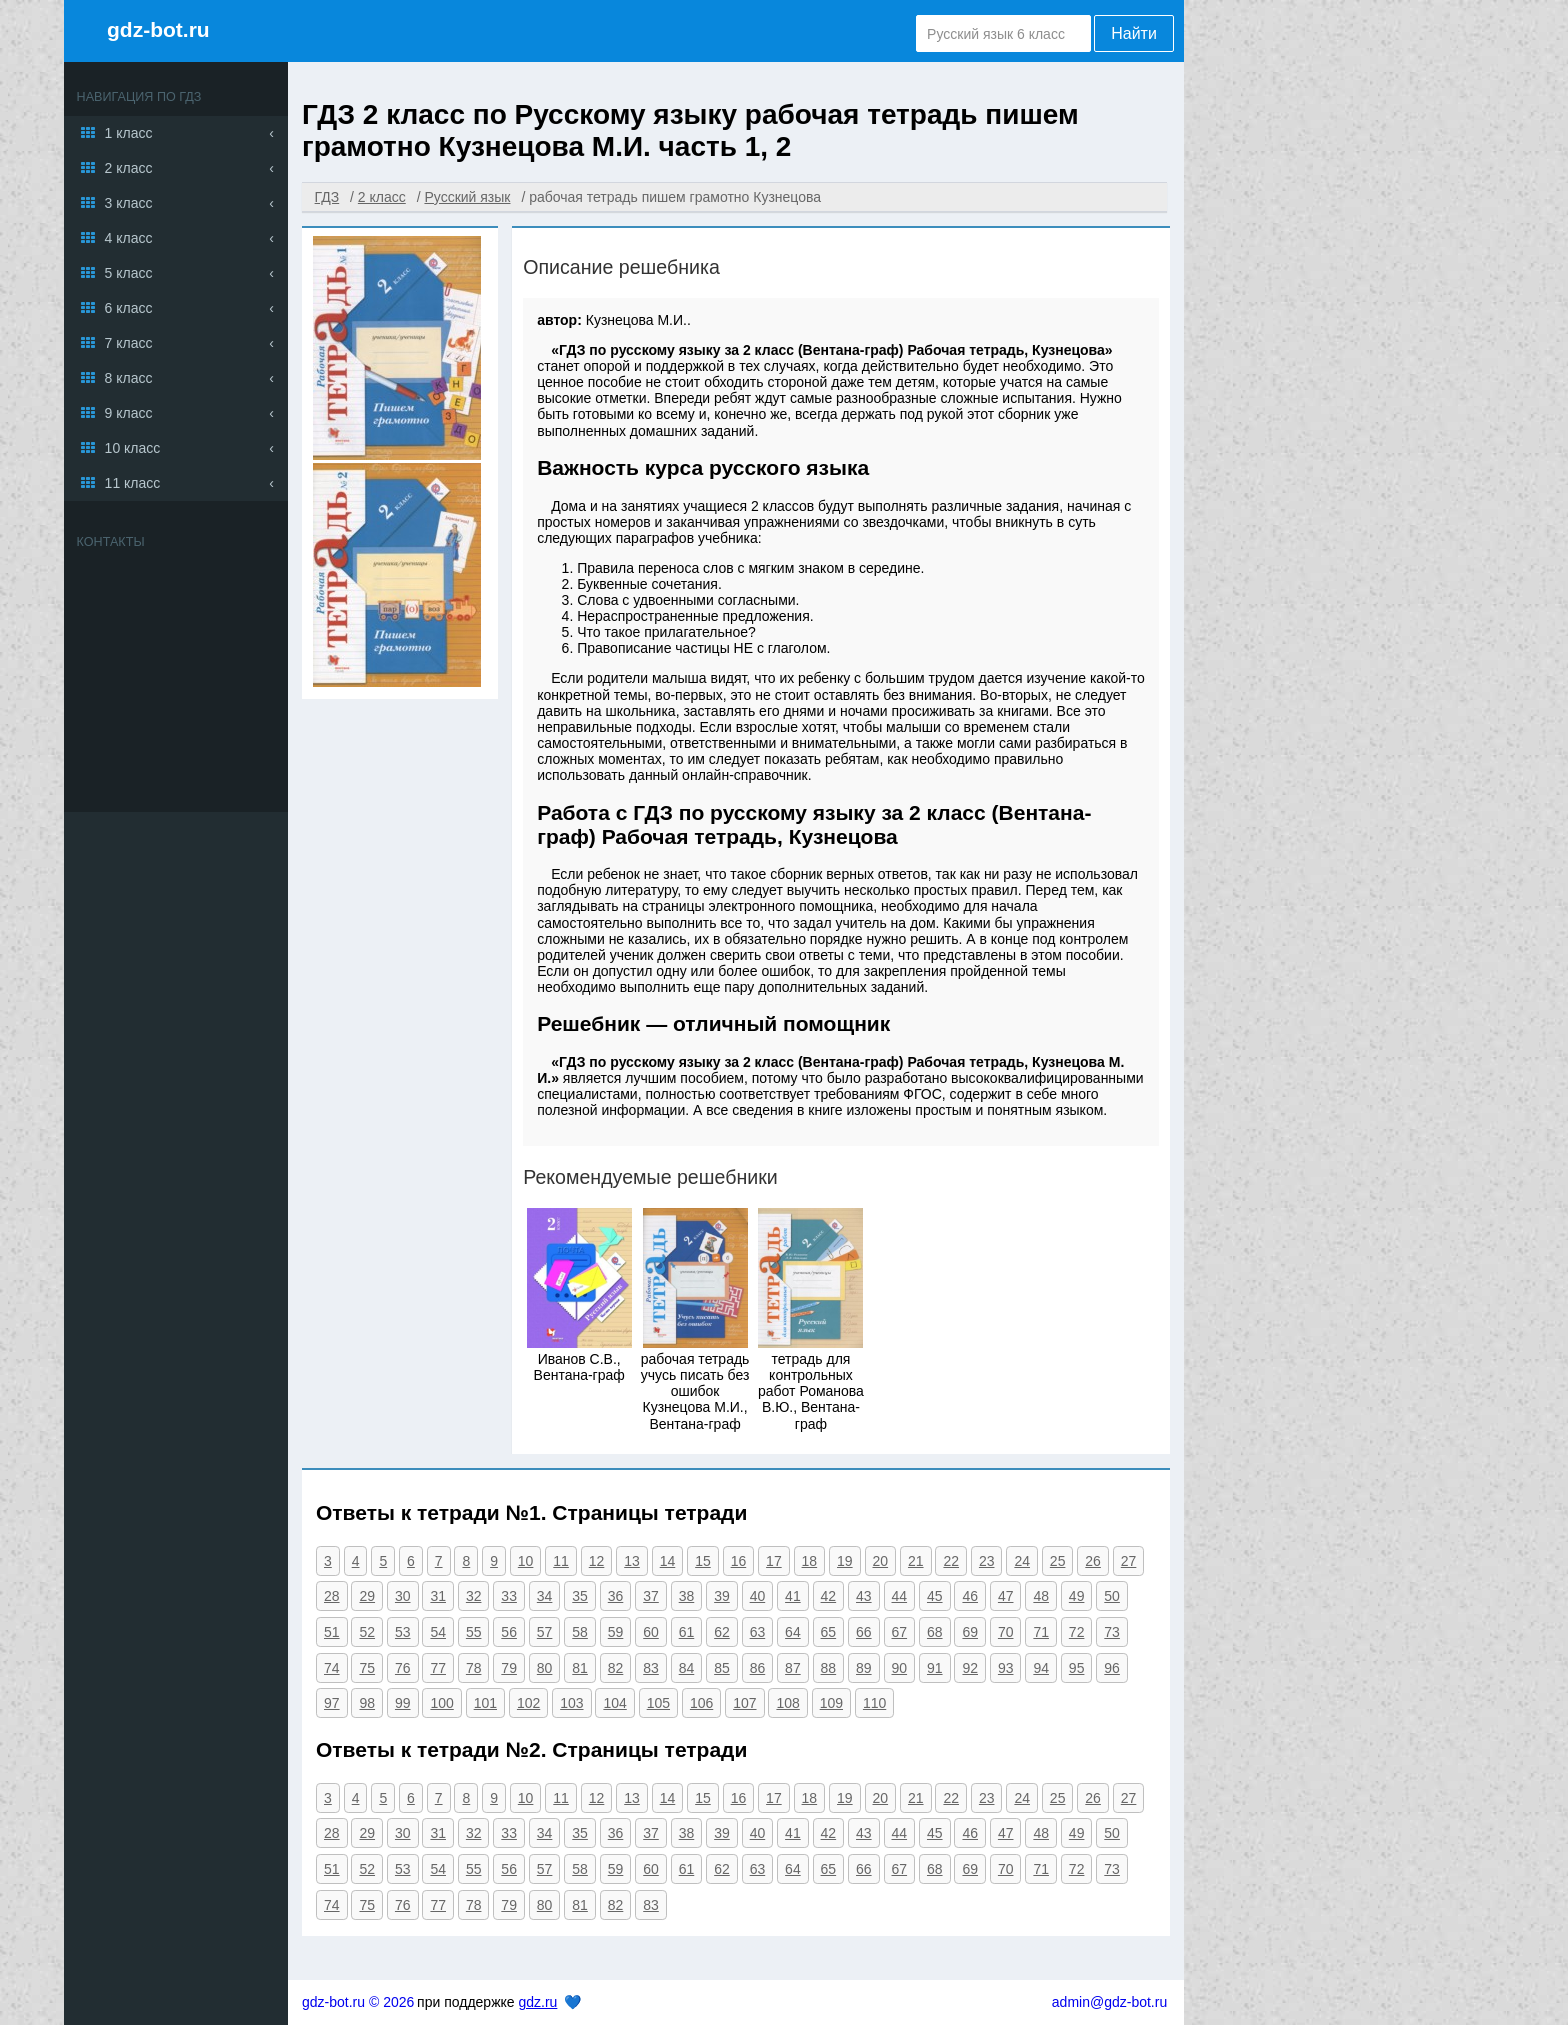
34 (545, 1596)
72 (1077, 1632)
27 (1129, 1561)
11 (561, 1561)
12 (597, 1561)
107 (744, 1703)
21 (916, 1561)
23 (987, 1561)
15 (703, 1561)
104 (614, 1703)
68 (935, 1632)
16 (739, 1561)
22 (951, 1561)
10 (526, 1561)
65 (829, 1632)
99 (403, 1703)
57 (545, 1632)
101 (485, 1703)
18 (810, 1561)
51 (332, 1632)
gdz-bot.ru (158, 29)
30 (403, 1596)
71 (1041, 1632)
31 (438, 1596)
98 (367, 1703)
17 (774, 1561)
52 (367, 1632)
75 (367, 1668)
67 (900, 1632)
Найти (1134, 33)
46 (970, 1596)
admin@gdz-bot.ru (1109, 2002)
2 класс (129, 168)
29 (367, 1596)
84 (687, 1668)
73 (1112, 1632)
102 (528, 1703)
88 (829, 1668)
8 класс (129, 378)
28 (332, 1596)
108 (787, 1703)
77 (438, 1668)
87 (793, 1668)
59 (616, 1632)
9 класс (129, 413)
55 (474, 1632)
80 (545, 1668)
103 (571, 1703)
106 (701, 1703)
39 (722, 1596)
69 (970, 1632)
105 (658, 1703)
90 (900, 1668)
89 (864, 1668)
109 (831, 1703)
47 (1006, 1596)
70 (1006, 1632)
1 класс (129, 133)
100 (441, 1703)
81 (580, 1668)
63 (758, 1632)
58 (580, 1632)
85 (722, 1668)
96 (1112, 1668)
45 (935, 1596)
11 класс (133, 483)
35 (580, 1596)
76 (403, 1668)
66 (864, 1632)
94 (1041, 1668)
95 (1077, 1668)
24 (1022, 1561)
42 (829, 1596)
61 (687, 1632)
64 (793, 1632)
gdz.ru (537, 2002)
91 (935, 1668)
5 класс (129, 273)
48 (1041, 1596)
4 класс (129, 238)
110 (874, 1703)
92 (970, 1668)
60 (651, 1632)
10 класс (133, 448)
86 (758, 1668)
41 (793, 1596)
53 (403, 1632)
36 (616, 1596)
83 (651, 1668)
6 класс (129, 308)
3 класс (129, 203)
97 (332, 1703)
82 (616, 1668)
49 (1077, 1596)
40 (758, 1596)
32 (474, 1596)
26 (1093, 1561)
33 (509, 1596)
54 (438, 1632)
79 (509, 1668)
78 (474, 1668)
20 (881, 1561)
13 (632, 1561)
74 (332, 1668)
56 (509, 1632)
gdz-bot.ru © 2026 (358, 2002)
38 (687, 1596)
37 (651, 1596)
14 (668, 1561)
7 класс (129, 343)
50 (1112, 1596)
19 (845, 1561)
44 (900, 1596)
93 (1006, 1668)
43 (864, 1596)
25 (1058, 1561)
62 (722, 1632)
